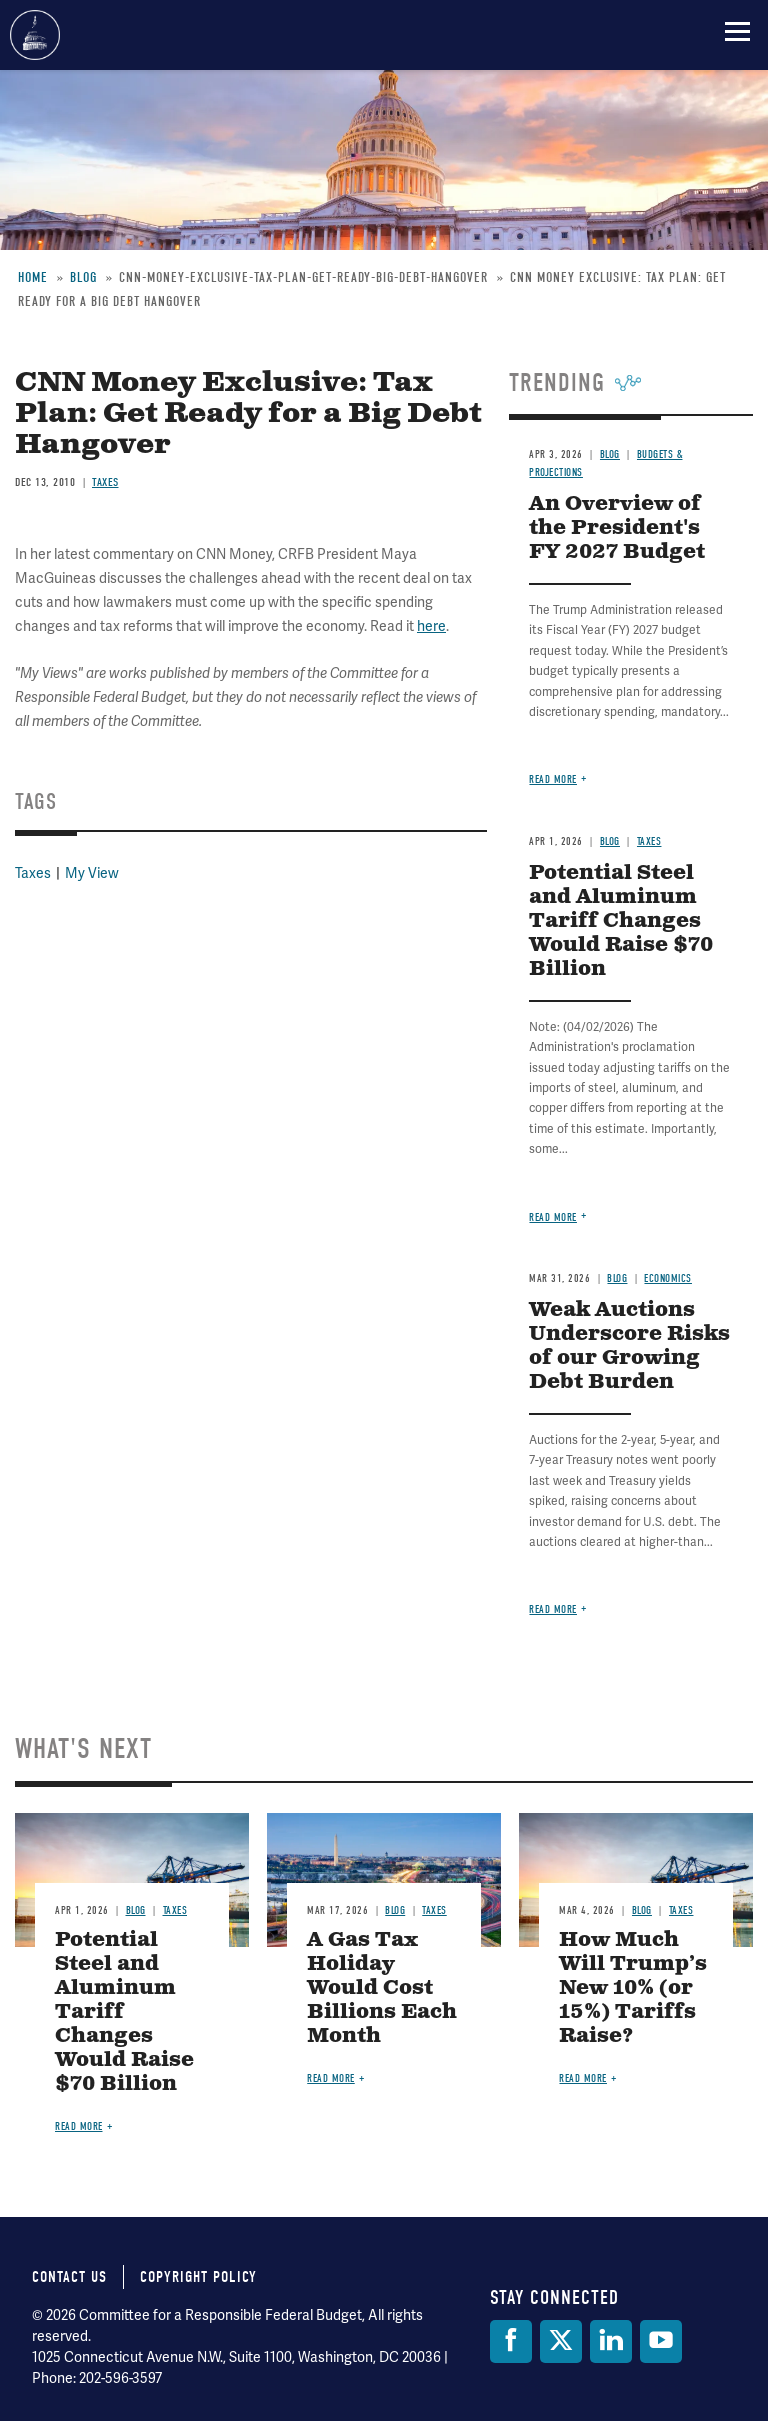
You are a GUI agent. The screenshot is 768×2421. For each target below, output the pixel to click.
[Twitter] (561, 2341)
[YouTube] (661, 2341)
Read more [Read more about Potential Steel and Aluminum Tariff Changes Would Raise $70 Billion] (553, 1217)
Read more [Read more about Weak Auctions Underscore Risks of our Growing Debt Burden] (553, 1609)
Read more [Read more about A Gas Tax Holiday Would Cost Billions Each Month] (331, 2078)
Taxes (105, 482)
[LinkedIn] (611, 2341)
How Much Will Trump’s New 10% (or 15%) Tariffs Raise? (633, 1988)
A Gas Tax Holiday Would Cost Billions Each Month (382, 1988)
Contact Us (69, 2277)
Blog (610, 454)
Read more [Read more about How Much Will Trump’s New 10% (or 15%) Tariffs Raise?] (583, 2078)
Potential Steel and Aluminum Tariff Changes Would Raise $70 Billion (621, 921)
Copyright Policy (198, 2277)
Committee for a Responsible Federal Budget (35, 35)
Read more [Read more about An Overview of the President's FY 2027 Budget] (553, 779)
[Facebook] (511, 2341)
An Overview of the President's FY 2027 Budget (617, 528)
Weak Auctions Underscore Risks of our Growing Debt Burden (629, 1346)
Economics (668, 1278)
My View (92, 873)
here (431, 626)
